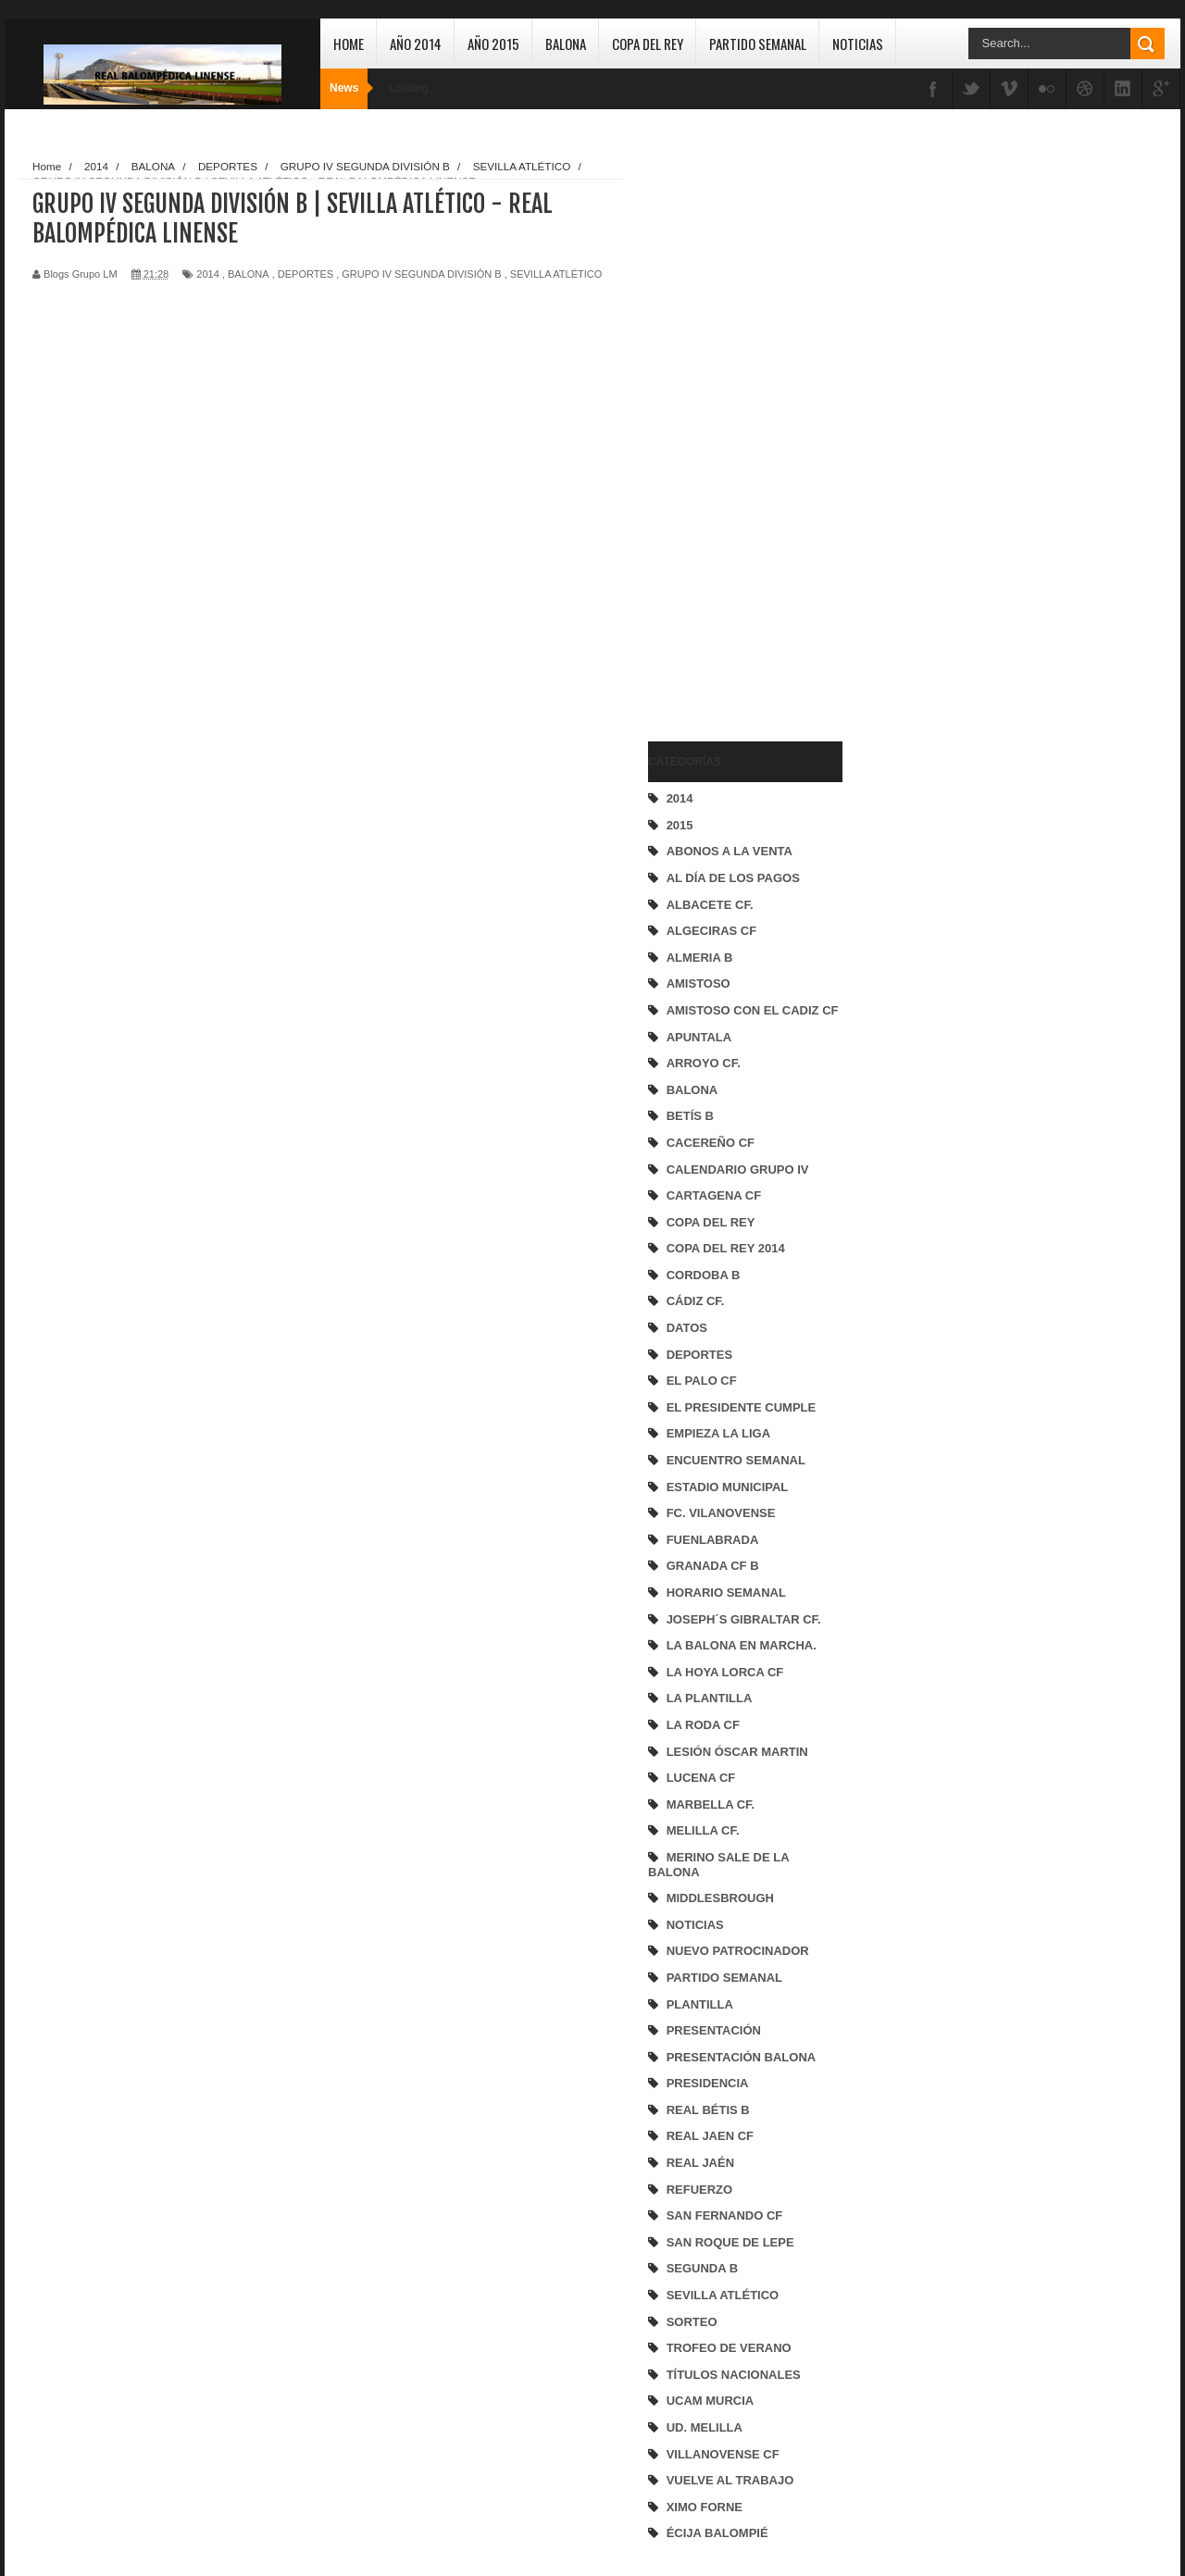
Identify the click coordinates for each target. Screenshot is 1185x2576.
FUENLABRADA (713, 1540)
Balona (565, 43)
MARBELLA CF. (711, 1804)
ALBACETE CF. (710, 905)
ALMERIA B (700, 957)
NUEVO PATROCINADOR (738, 1951)
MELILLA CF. (703, 1830)
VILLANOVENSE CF (723, 2454)
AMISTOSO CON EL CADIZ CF (753, 1010)
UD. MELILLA (704, 2427)
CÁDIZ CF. (696, 1301)
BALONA (692, 1090)
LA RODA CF (703, 1725)
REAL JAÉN (700, 2163)
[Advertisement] (722, 431)
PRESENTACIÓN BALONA (742, 2057)
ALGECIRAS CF (712, 931)
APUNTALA (699, 1037)
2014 (680, 798)
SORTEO (692, 2322)
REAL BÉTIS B (708, 2110)
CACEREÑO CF (711, 1143)
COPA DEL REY (711, 1222)
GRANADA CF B (713, 1566)
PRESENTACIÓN (714, 2030)
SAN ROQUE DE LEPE (730, 2242)
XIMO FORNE (704, 2507)
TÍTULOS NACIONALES (734, 2375)
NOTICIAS (695, 1925)
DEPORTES (700, 1355)
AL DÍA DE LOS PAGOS (733, 878)
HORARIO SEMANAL (726, 1592)
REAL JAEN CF (710, 2136)
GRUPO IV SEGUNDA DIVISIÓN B (421, 274)
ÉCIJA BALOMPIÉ (717, 2533)
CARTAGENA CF (714, 1195)
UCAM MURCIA (711, 2401)
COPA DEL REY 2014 (726, 1248)
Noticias (857, 43)
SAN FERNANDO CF (725, 2215)
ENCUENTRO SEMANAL (736, 1460)
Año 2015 (493, 43)
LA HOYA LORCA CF (725, 1672)
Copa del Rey (647, 43)
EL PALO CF (702, 1381)
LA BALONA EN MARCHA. (742, 1645)
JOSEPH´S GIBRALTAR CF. (744, 1619)
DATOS (687, 1328)
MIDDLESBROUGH (720, 1898)
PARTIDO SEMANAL (724, 1978)
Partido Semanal (757, 43)
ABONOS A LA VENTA (729, 851)
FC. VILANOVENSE (721, 1513)
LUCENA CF (701, 1778)
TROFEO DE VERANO (729, 2348)
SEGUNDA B (703, 2268)
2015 (680, 825)
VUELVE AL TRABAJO (730, 2480)
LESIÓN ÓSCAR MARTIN (737, 1752)
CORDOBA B (704, 1275)
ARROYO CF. (704, 1063)
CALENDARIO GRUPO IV (738, 1169)
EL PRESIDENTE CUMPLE (742, 1407)
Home (348, 43)
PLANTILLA (700, 2004)
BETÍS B (690, 1116)
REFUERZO (700, 2189)
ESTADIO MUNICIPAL (728, 1487)
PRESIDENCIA (708, 2083)
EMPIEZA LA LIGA (718, 1433)
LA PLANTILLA (710, 1698)
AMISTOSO (698, 983)
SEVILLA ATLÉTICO (723, 2295)
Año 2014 (416, 43)
